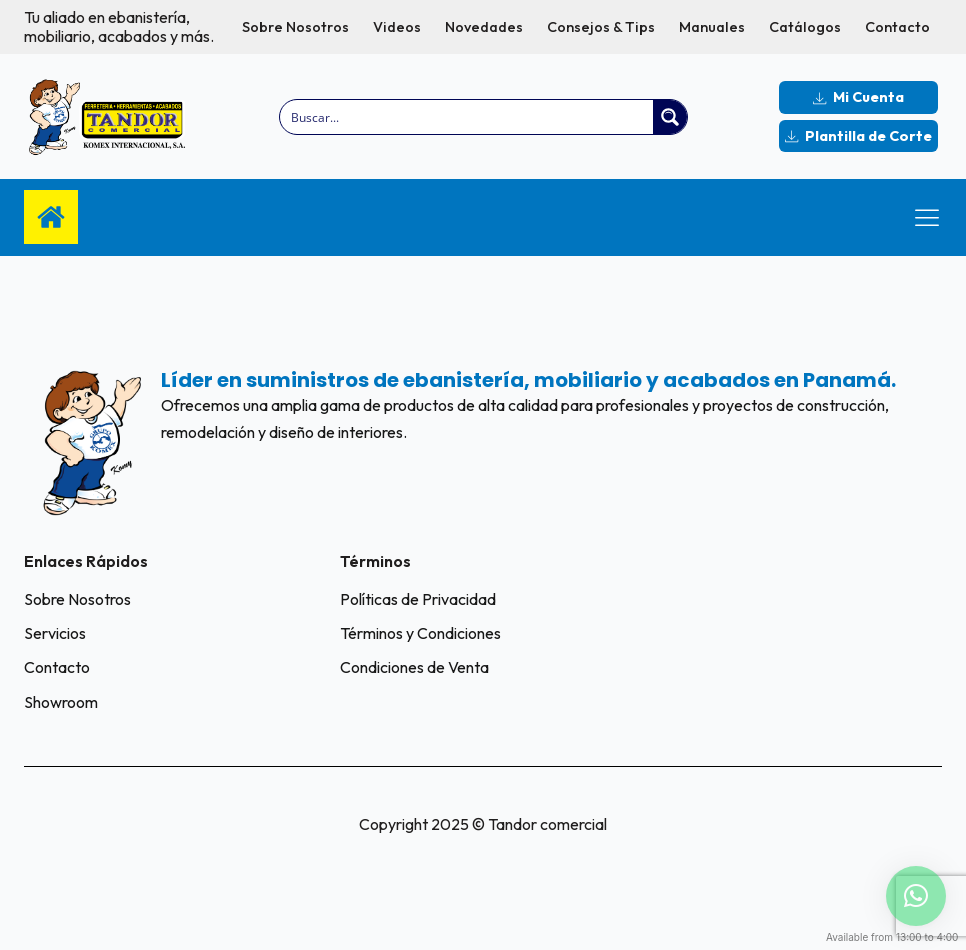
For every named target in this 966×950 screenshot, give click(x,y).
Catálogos (805, 27)
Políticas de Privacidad (418, 599)
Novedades (484, 27)
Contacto (897, 27)
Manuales (712, 27)
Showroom (61, 702)
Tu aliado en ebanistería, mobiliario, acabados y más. (119, 27)
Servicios (55, 633)
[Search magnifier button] (670, 117)
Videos (397, 27)
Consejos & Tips (601, 27)
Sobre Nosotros (295, 27)
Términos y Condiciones (420, 633)
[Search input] (467, 117)
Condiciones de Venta (414, 667)
